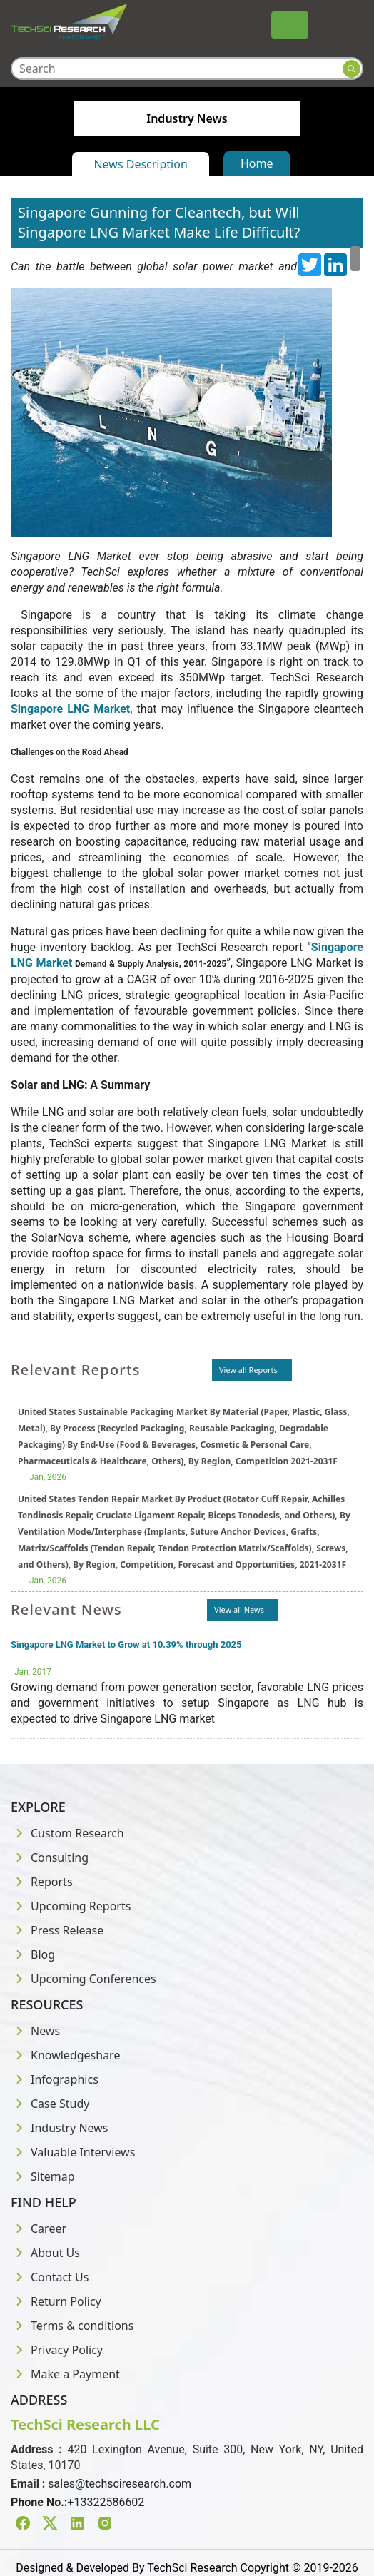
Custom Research (67, 1833)
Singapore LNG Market (70, 709)
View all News (239, 1609)
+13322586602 (105, 2502)
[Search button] (351, 69)
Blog (33, 1954)
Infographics (54, 2079)
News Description (140, 164)
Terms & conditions (72, 2325)
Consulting (50, 1857)
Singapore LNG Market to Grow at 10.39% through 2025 (126, 1644)
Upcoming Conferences (83, 1978)
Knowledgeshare (65, 2055)
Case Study (50, 2103)
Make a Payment (65, 2374)
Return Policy (56, 2301)
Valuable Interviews (73, 2152)
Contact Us (50, 2277)
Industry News (59, 2127)
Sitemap (43, 2176)
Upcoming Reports (71, 1906)
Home (257, 163)
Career (38, 2228)
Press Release (57, 1930)
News (35, 2030)
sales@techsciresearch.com (119, 2483)
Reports (42, 1881)
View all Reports (248, 1369)
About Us (45, 2252)
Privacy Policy (57, 2349)
